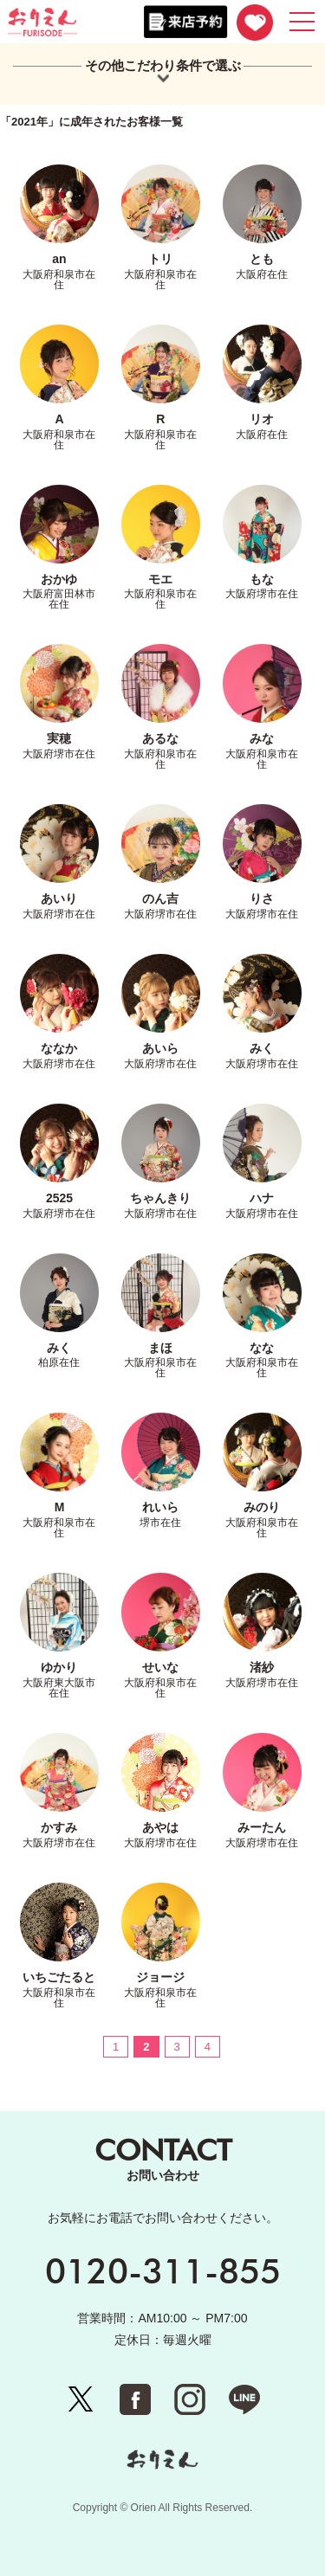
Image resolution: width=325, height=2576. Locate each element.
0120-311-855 (163, 2270)
